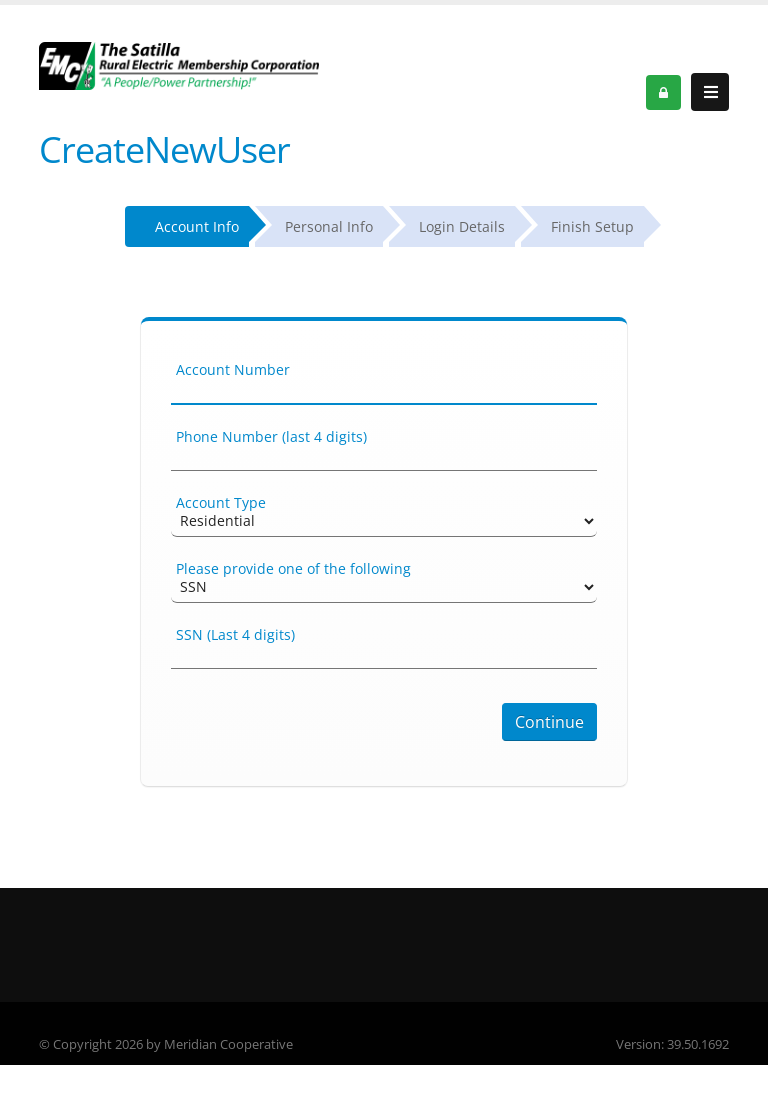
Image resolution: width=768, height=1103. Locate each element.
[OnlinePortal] (179, 64)
